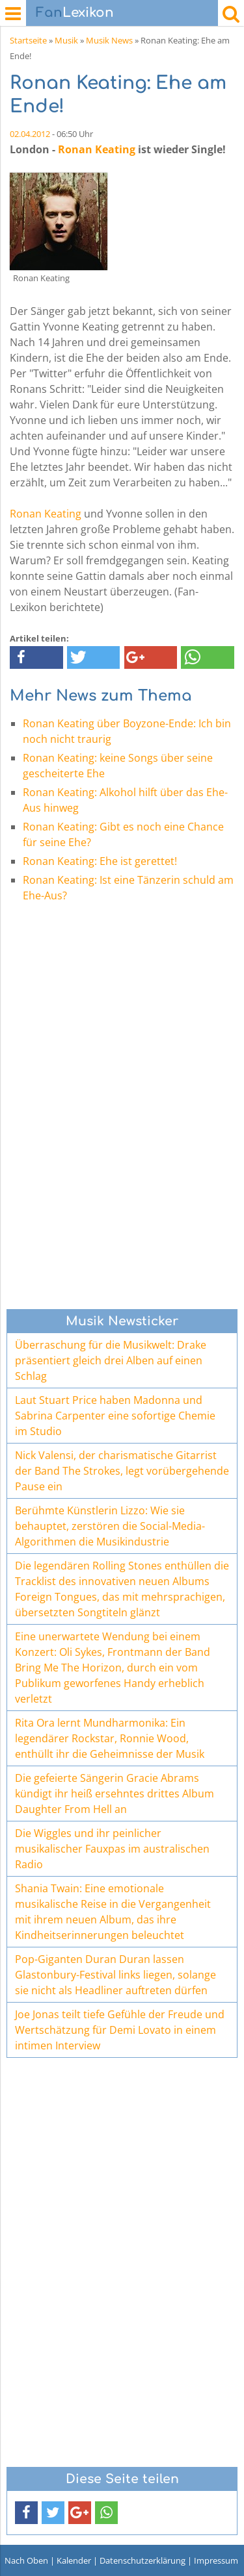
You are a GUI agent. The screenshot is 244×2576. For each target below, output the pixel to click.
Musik (66, 40)
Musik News (109, 40)
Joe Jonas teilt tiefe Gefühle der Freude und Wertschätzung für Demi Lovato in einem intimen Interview (119, 2030)
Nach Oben (26, 2560)
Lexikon (75, 12)
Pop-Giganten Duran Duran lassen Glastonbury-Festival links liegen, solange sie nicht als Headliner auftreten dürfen (115, 1974)
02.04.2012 (30, 134)
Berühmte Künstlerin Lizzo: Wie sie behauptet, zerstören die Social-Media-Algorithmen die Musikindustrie (110, 1526)
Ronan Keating (96, 149)
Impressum (216, 2560)
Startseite (28, 40)
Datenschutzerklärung (142, 2560)
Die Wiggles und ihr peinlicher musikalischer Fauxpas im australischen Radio (112, 1848)
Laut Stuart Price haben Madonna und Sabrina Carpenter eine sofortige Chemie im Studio (115, 1415)
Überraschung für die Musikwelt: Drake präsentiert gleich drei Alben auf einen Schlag (110, 1360)
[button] (36, 657)
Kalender (74, 2560)
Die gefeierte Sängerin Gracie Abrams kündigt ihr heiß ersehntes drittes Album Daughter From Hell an (114, 1793)
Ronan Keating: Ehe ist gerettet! (100, 861)
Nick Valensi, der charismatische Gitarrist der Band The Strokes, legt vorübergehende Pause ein (122, 1471)
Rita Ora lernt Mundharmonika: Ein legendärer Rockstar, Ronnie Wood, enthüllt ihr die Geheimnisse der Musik (109, 1738)
